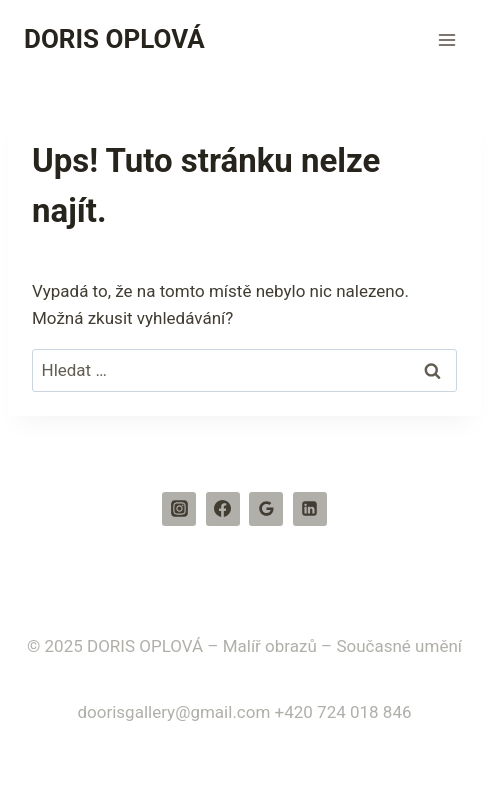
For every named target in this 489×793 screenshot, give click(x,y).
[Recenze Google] (266, 509)
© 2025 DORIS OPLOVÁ (115, 646)
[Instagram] (179, 509)
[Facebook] (223, 509)
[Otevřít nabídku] (446, 39)
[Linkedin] (310, 509)
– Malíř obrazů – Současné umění (334, 646)
